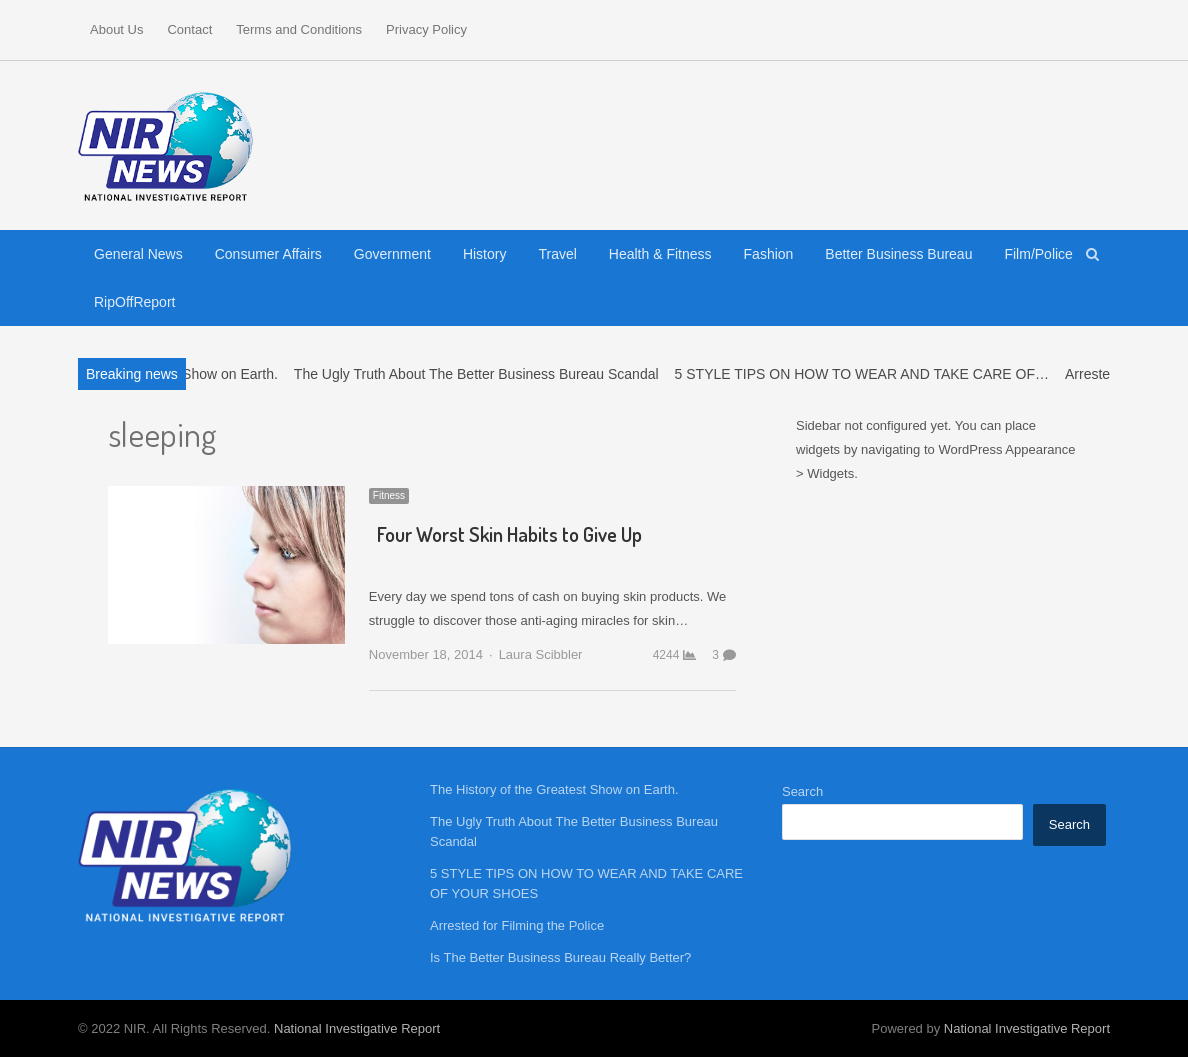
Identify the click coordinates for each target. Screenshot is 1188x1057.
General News (138, 254)
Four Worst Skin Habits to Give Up (509, 534)
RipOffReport (134, 302)
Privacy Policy (426, 29)
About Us (116, 29)
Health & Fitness (660, 254)
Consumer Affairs (268, 254)
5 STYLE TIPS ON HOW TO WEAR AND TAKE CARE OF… (871, 374)
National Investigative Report (357, 1028)
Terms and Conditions (299, 29)
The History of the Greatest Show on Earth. (554, 789)
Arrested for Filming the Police (517, 925)
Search (802, 791)
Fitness (389, 495)
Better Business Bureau (898, 254)
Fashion (769, 254)
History (485, 254)
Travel (557, 254)
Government (392, 254)
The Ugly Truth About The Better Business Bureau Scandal (486, 374)
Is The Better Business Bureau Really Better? (560, 957)
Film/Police (1038, 254)
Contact (189, 29)
